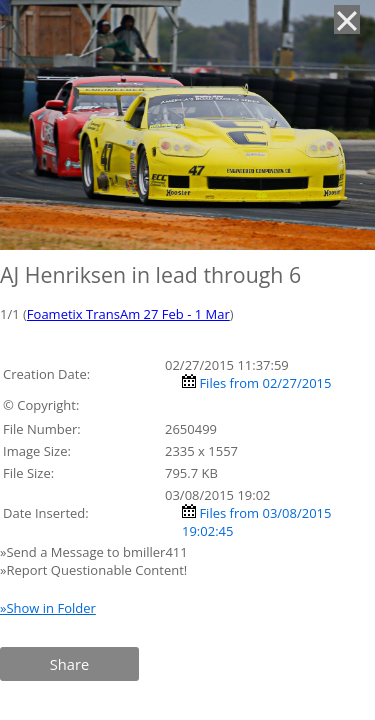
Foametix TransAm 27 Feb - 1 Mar (128, 314)
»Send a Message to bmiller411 (95, 552)
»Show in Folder (48, 608)
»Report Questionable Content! (93, 570)
